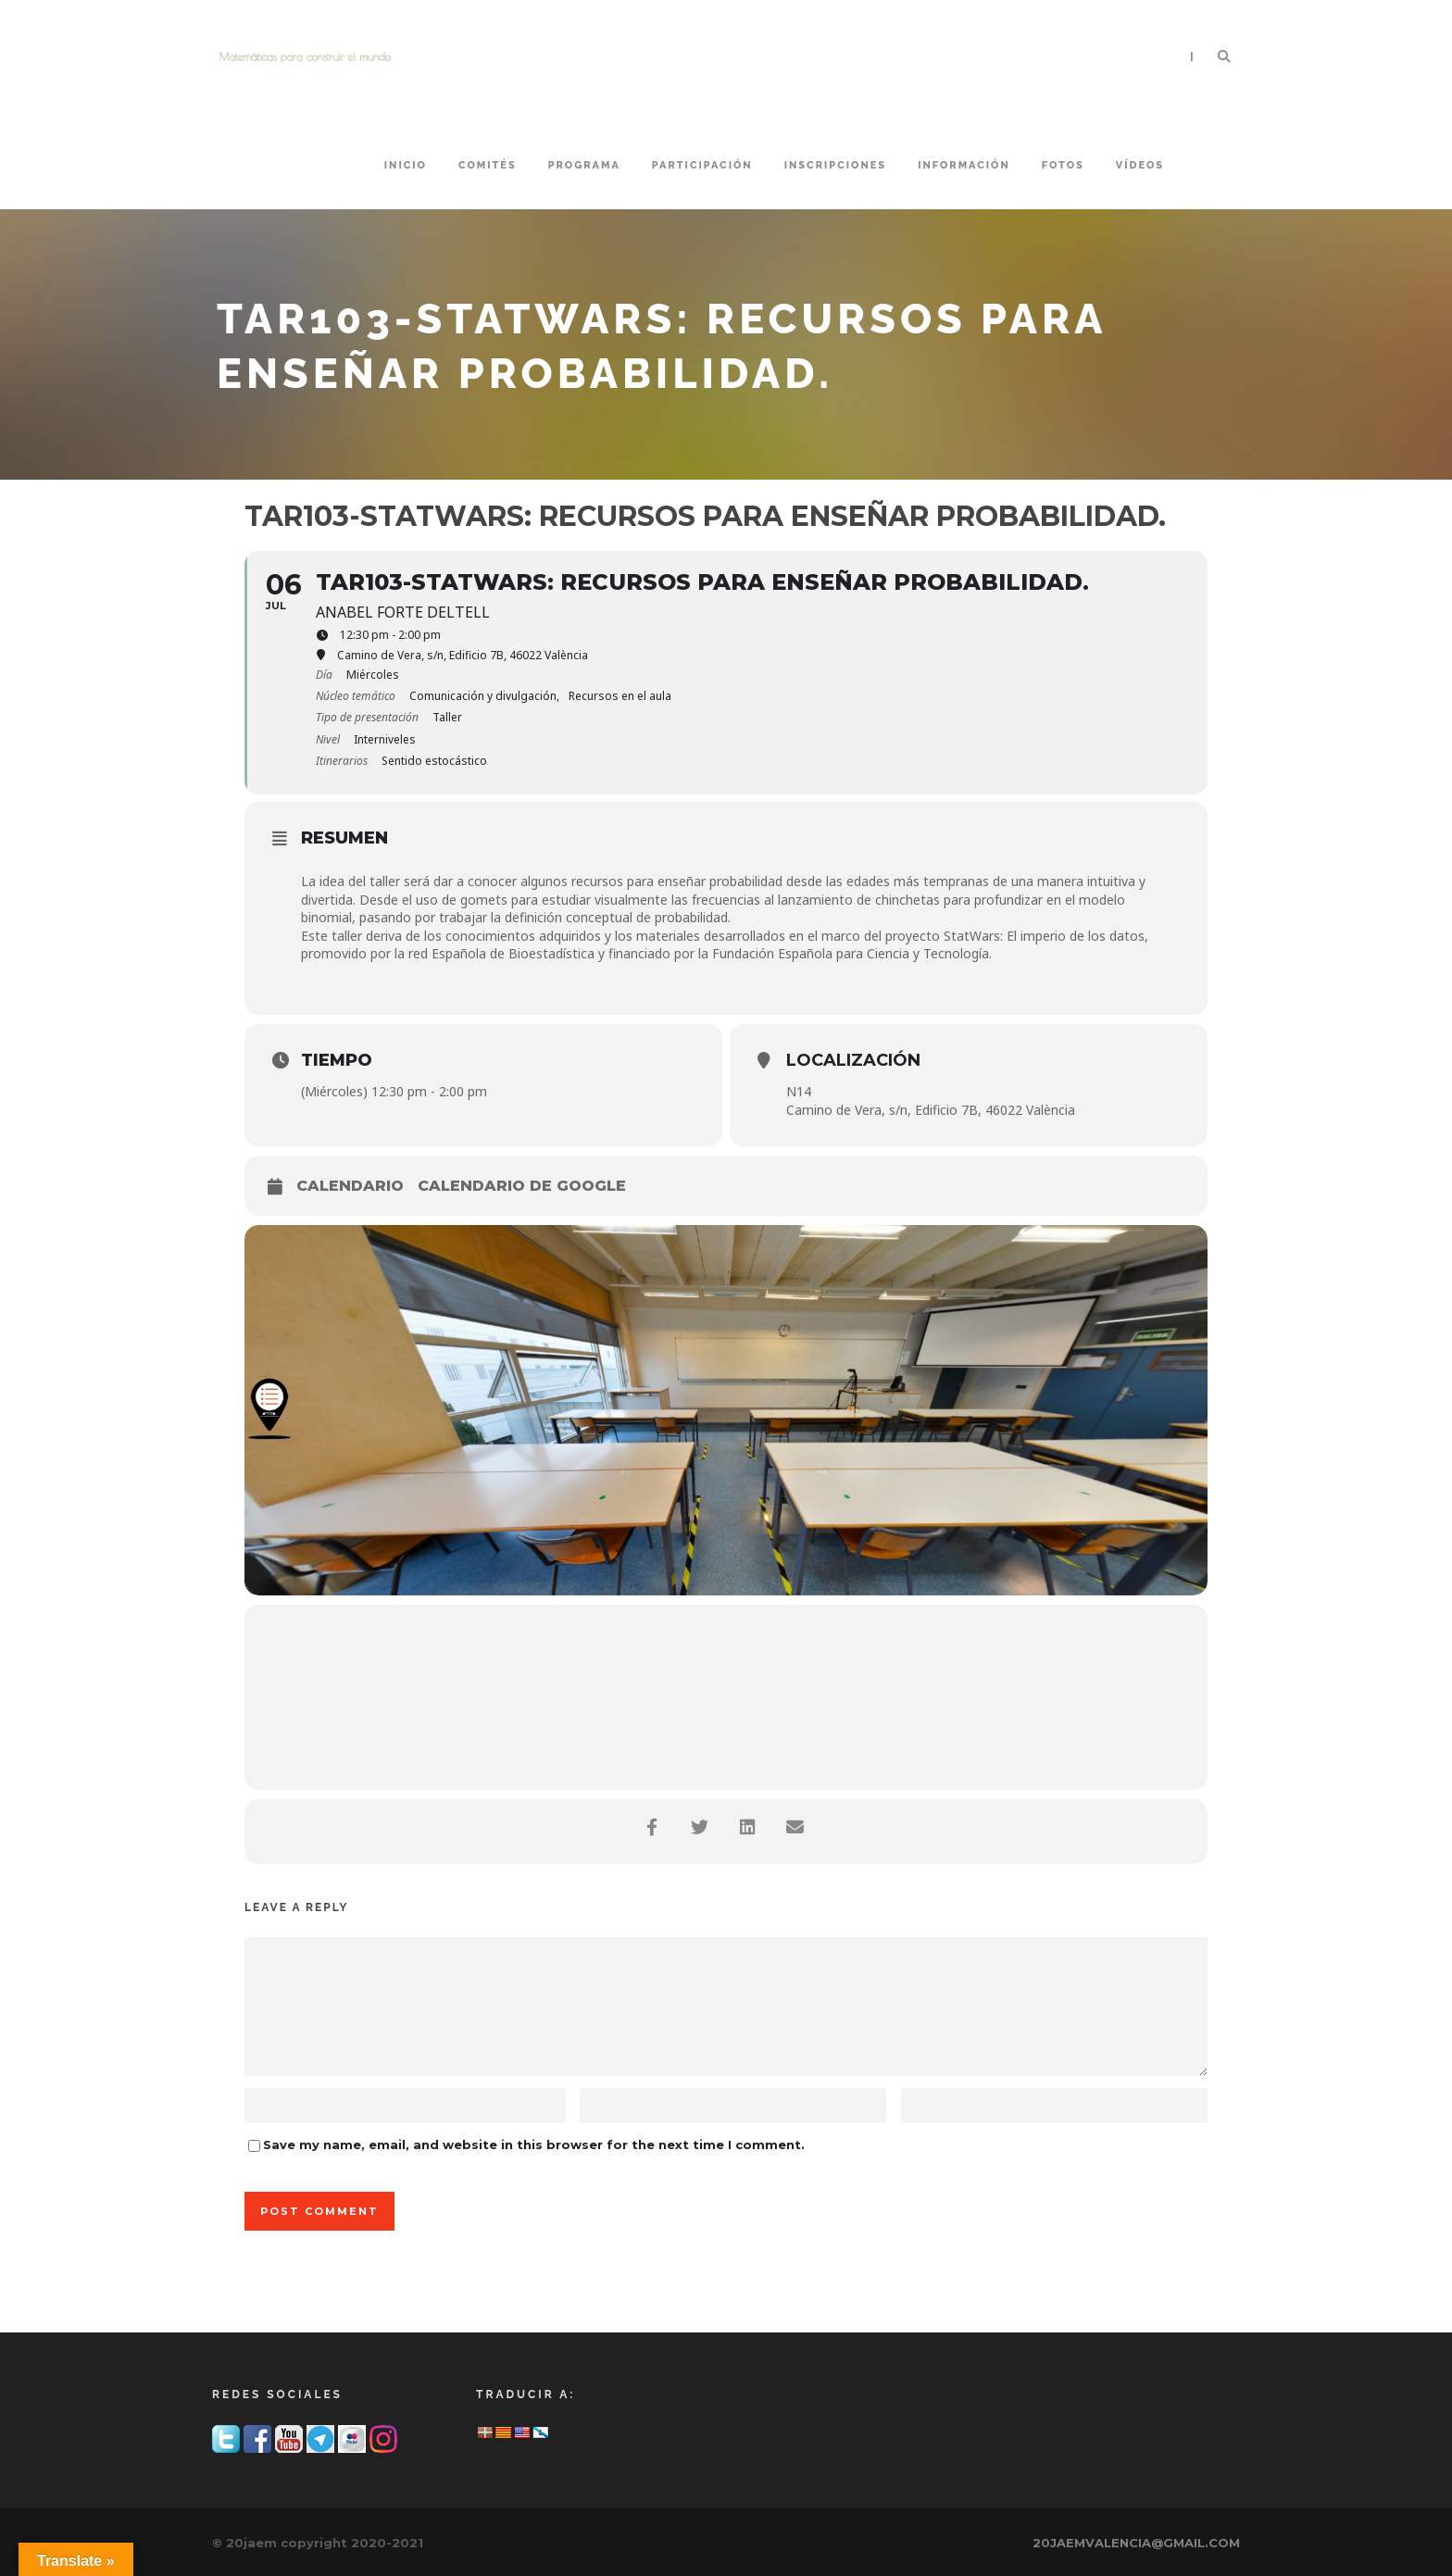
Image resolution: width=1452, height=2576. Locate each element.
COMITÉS (487, 165)
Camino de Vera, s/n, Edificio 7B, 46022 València (930, 1110)
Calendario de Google (522, 1185)
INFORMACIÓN (964, 165)
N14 (798, 1091)
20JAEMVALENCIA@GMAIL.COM (1136, 2542)
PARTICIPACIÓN (702, 165)
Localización (853, 1060)
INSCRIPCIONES (835, 165)
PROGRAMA (584, 165)
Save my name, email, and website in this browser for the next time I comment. (534, 2144)
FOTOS (1063, 165)
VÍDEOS (1140, 165)
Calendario (350, 1185)
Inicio (405, 165)
